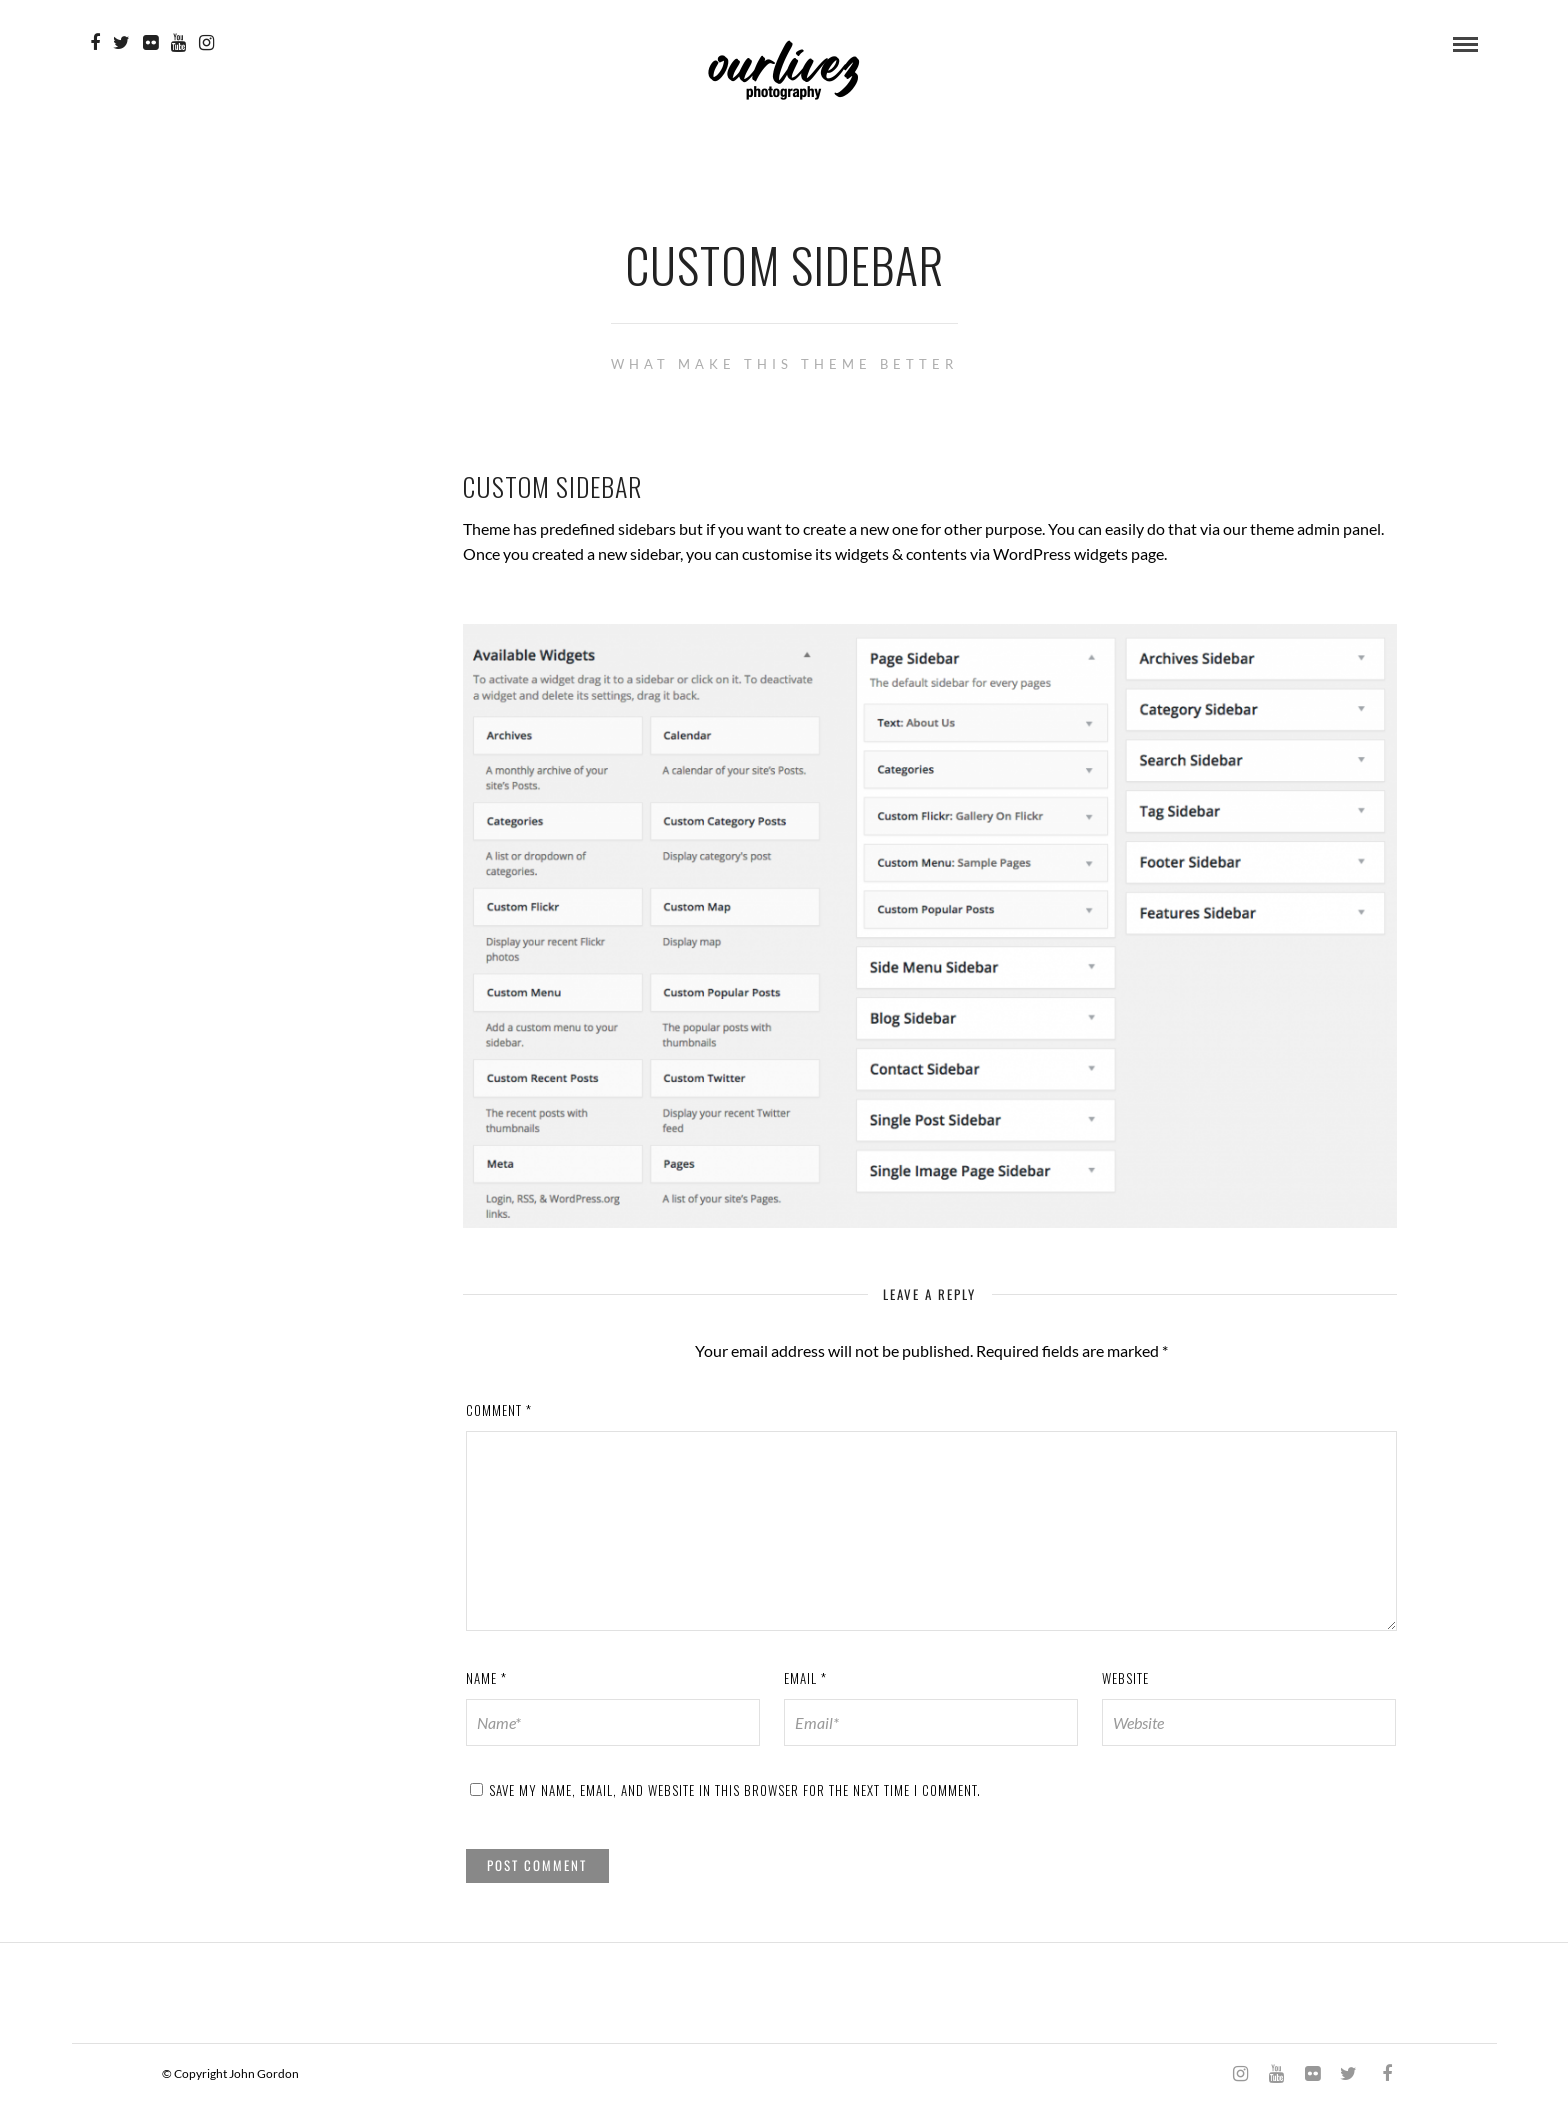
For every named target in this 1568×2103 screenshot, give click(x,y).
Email (805, 1678)
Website (1125, 1678)
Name (486, 1678)
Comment (499, 1410)
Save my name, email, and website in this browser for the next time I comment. (735, 1790)
